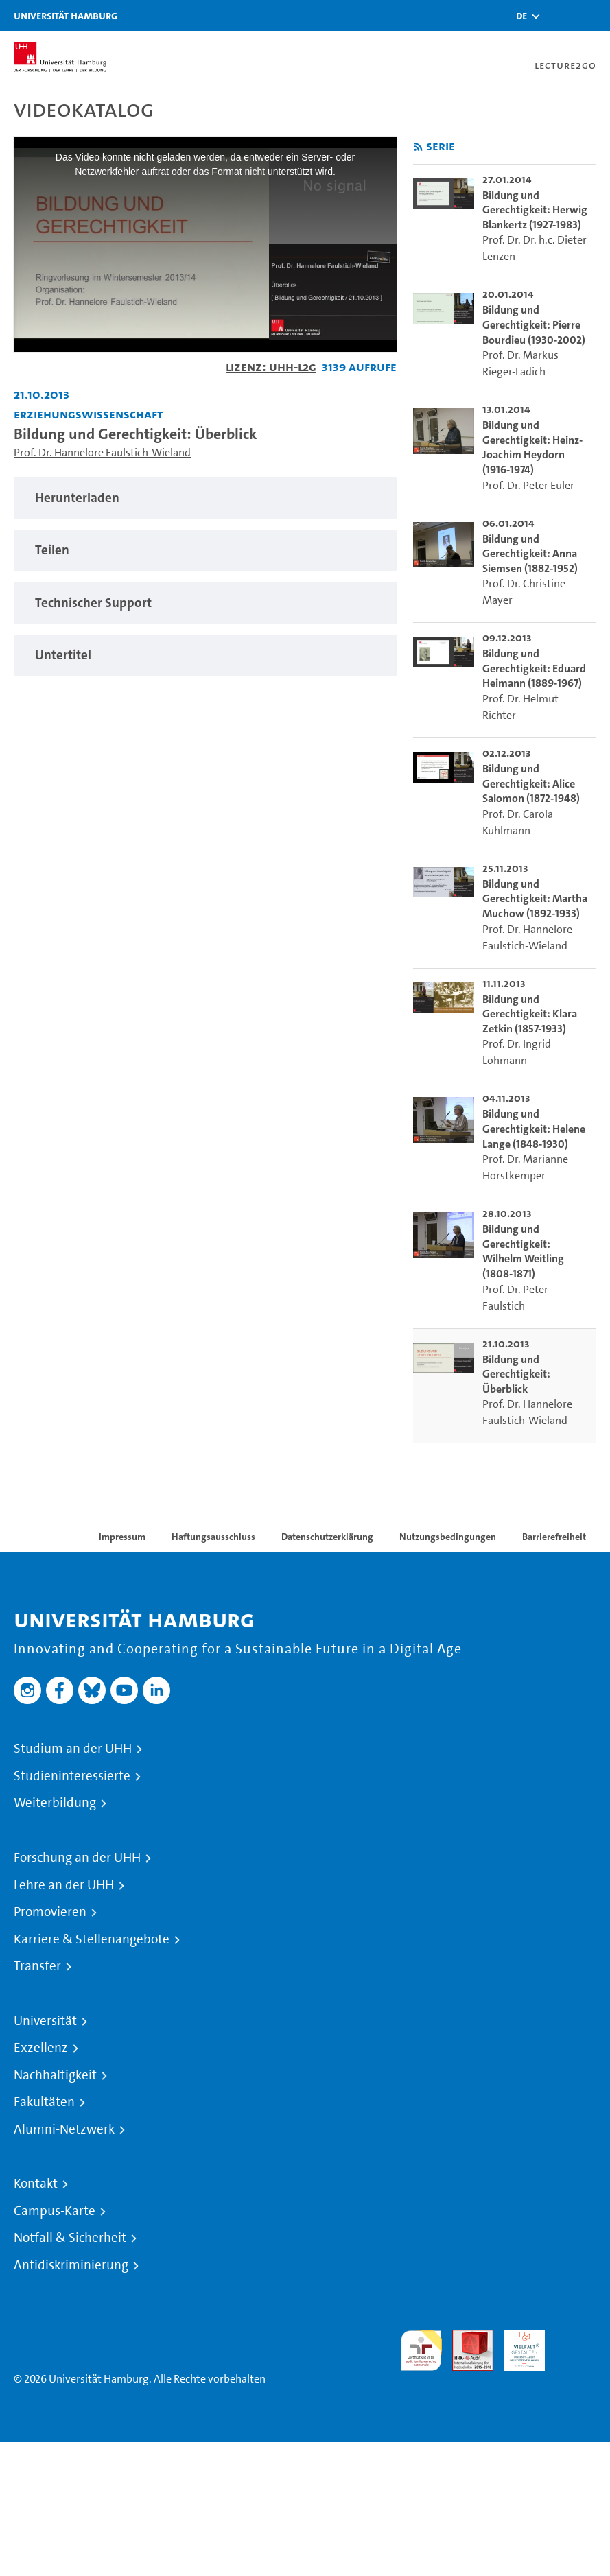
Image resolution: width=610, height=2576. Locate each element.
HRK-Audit (517, 2345)
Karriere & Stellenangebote (91, 1939)
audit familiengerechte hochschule (421, 2350)
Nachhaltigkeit (55, 2075)
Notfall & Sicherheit (70, 2238)
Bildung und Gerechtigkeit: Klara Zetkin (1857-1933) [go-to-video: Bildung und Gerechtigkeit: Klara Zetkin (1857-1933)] (529, 1014)
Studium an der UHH (73, 1749)
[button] (521, 16)
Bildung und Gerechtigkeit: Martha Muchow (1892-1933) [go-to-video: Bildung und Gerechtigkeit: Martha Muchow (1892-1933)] (534, 899)
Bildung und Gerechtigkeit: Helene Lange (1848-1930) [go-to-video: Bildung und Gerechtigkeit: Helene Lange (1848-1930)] (533, 1128)
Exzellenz (41, 2048)
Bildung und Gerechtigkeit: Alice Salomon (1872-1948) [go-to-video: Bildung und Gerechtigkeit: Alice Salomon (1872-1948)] (531, 783)
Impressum (122, 1537)
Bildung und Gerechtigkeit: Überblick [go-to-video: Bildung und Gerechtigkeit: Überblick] (516, 1374)
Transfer (37, 1966)
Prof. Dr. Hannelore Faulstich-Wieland (102, 452)
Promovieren (50, 1912)
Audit (465, 2337)
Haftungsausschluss (213, 1537)
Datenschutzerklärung (327, 1537)
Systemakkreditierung (575, 2337)
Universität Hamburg (65, 15)
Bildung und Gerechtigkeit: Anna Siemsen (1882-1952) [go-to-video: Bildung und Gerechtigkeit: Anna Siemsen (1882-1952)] (530, 554)
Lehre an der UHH (64, 1885)
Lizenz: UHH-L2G (271, 366)
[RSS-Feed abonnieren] (418, 147)
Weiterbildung (55, 1803)
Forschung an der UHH (77, 1858)
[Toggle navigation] (593, 15)
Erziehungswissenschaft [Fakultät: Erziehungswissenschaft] (88, 414)
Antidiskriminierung (71, 2265)
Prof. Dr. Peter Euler (528, 485)
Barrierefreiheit (554, 1537)
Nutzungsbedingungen (447, 1537)
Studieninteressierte (72, 1776)
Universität (45, 2021)
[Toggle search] (558, 15)
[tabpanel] (205, 498)
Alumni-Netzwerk (64, 2129)
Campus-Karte (54, 2211)
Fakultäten (44, 2102)
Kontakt (36, 2184)
